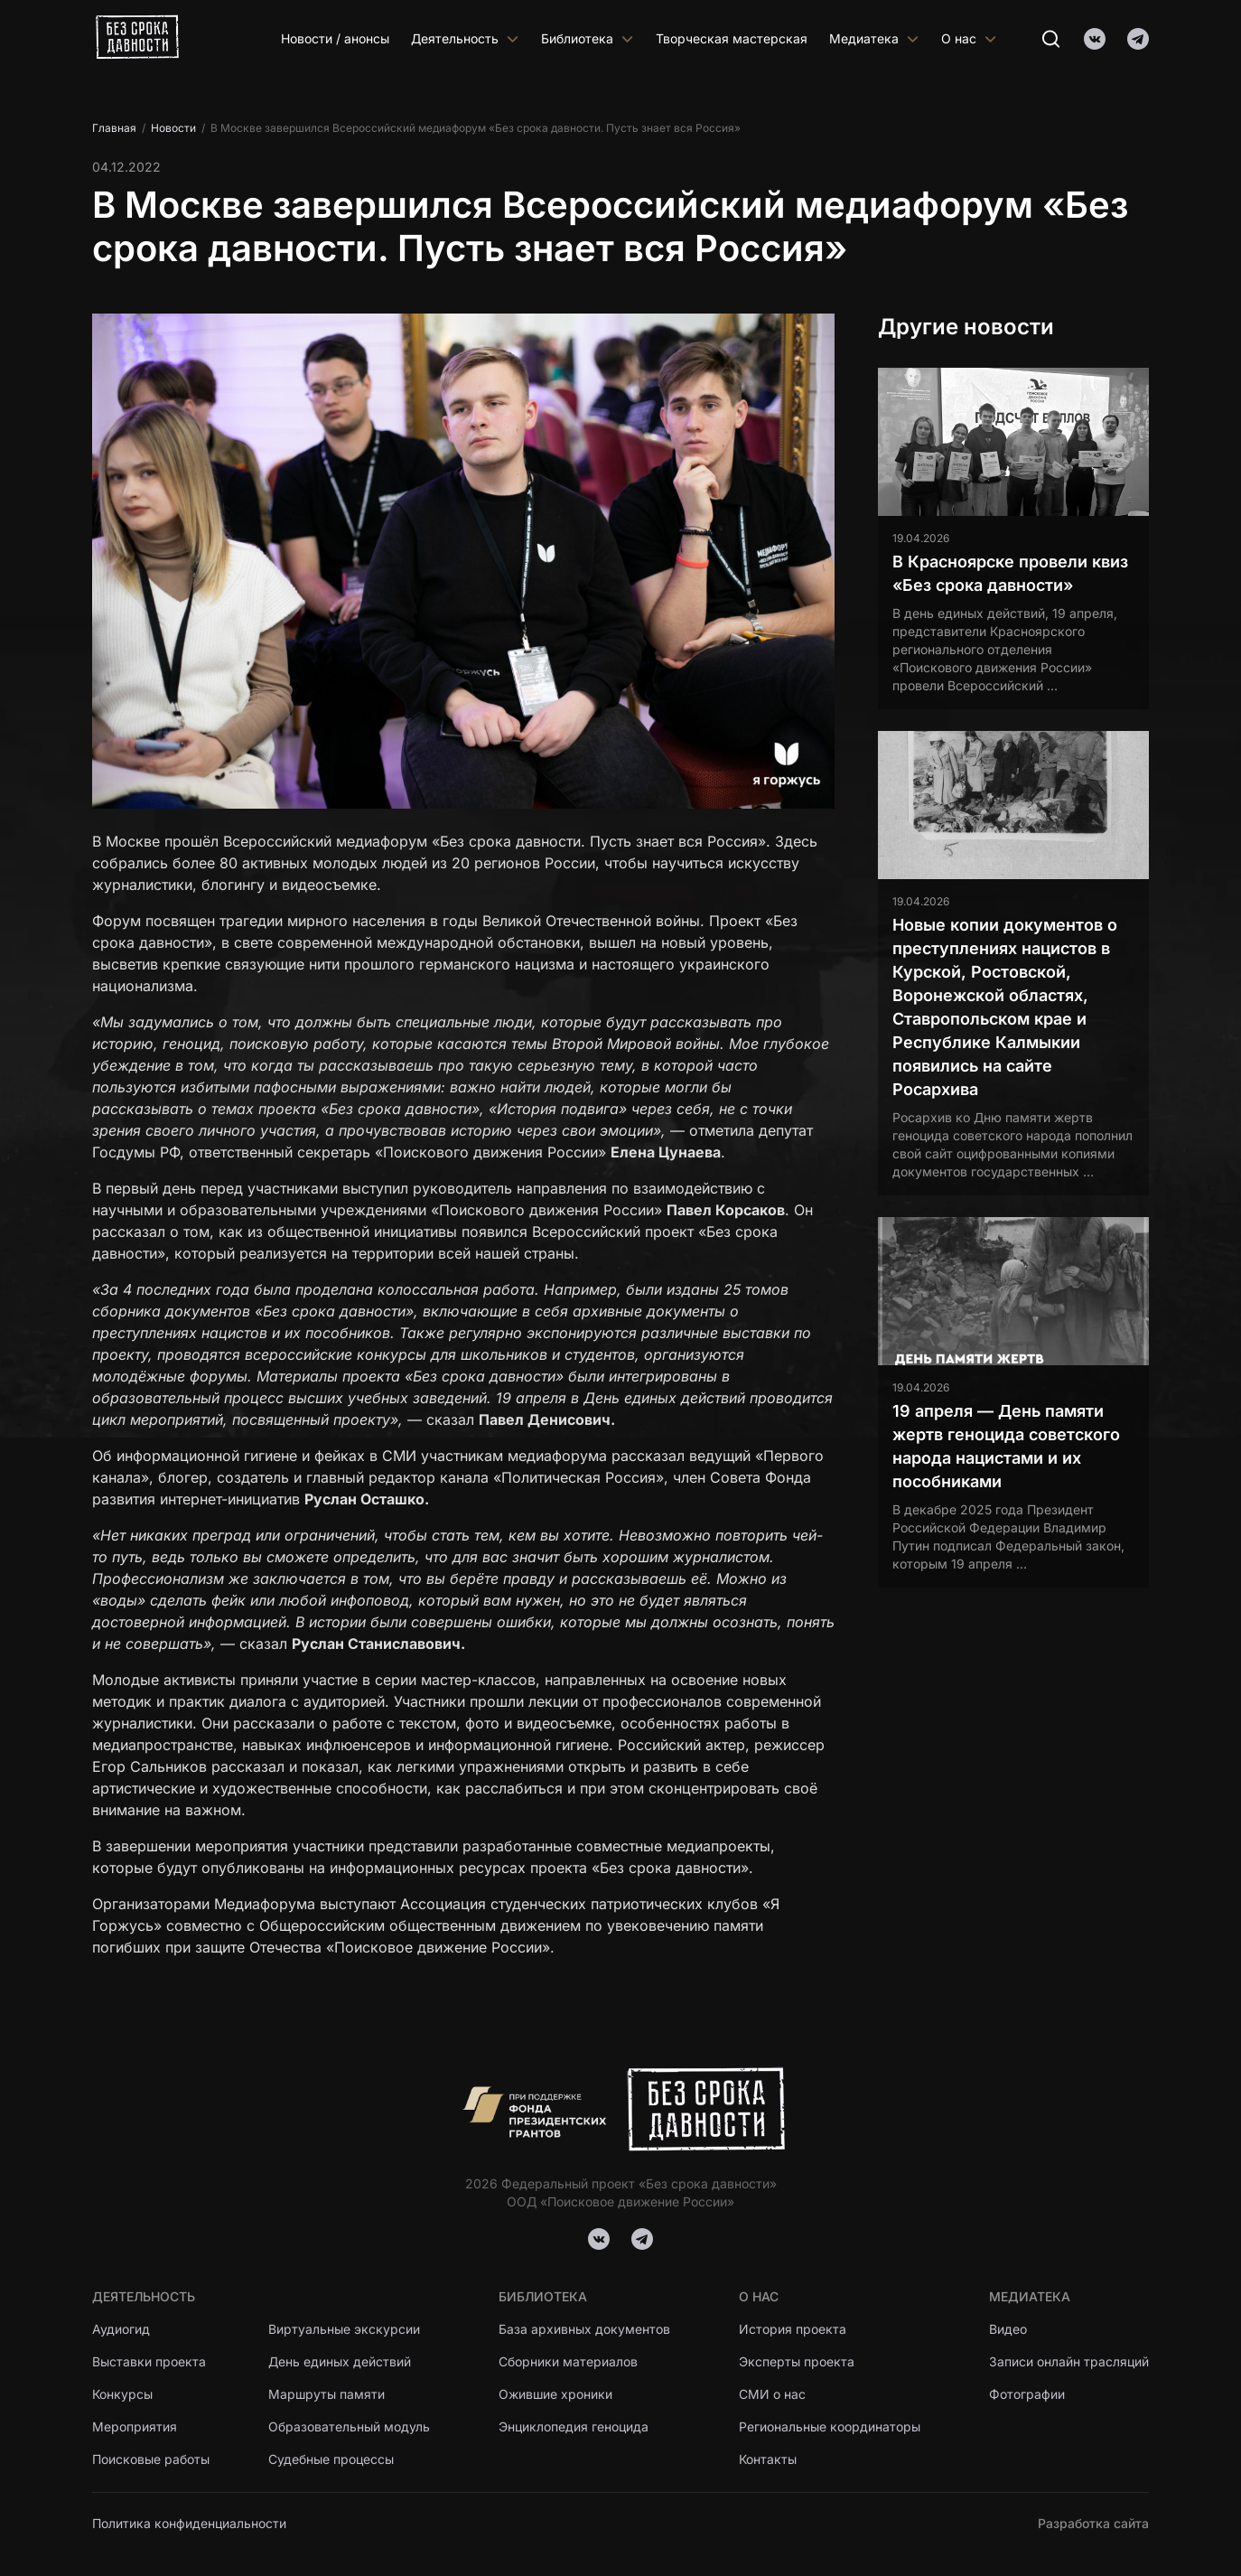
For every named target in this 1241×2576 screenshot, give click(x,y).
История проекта (792, 2329)
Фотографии (1027, 2394)
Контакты (768, 2459)
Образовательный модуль (349, 2426)
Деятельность (465, 38)
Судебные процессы (331, 2459)
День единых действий (339, 2361)
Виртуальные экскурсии (344, 2329)
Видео (1008, 2329)
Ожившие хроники (556, 2394)
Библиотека (587, 38)
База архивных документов (584, 2329)
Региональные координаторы (829, 2426)
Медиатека (874, 38)
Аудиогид (121, 2329)
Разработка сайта (1093, 2523)
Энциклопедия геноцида (573, 2426)
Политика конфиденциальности (189, 2523)
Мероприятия (134, 2426)
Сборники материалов (568, 2361)
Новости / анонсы (335, 38)
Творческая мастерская (731, 38)
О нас (969, 38)
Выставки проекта (149, 2361)
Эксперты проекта (796, 2361)
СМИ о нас (772, 2394)
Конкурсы (122, 2394)
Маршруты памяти (327, 2394)
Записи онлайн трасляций (1069, 2361)
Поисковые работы (151, 2459)
